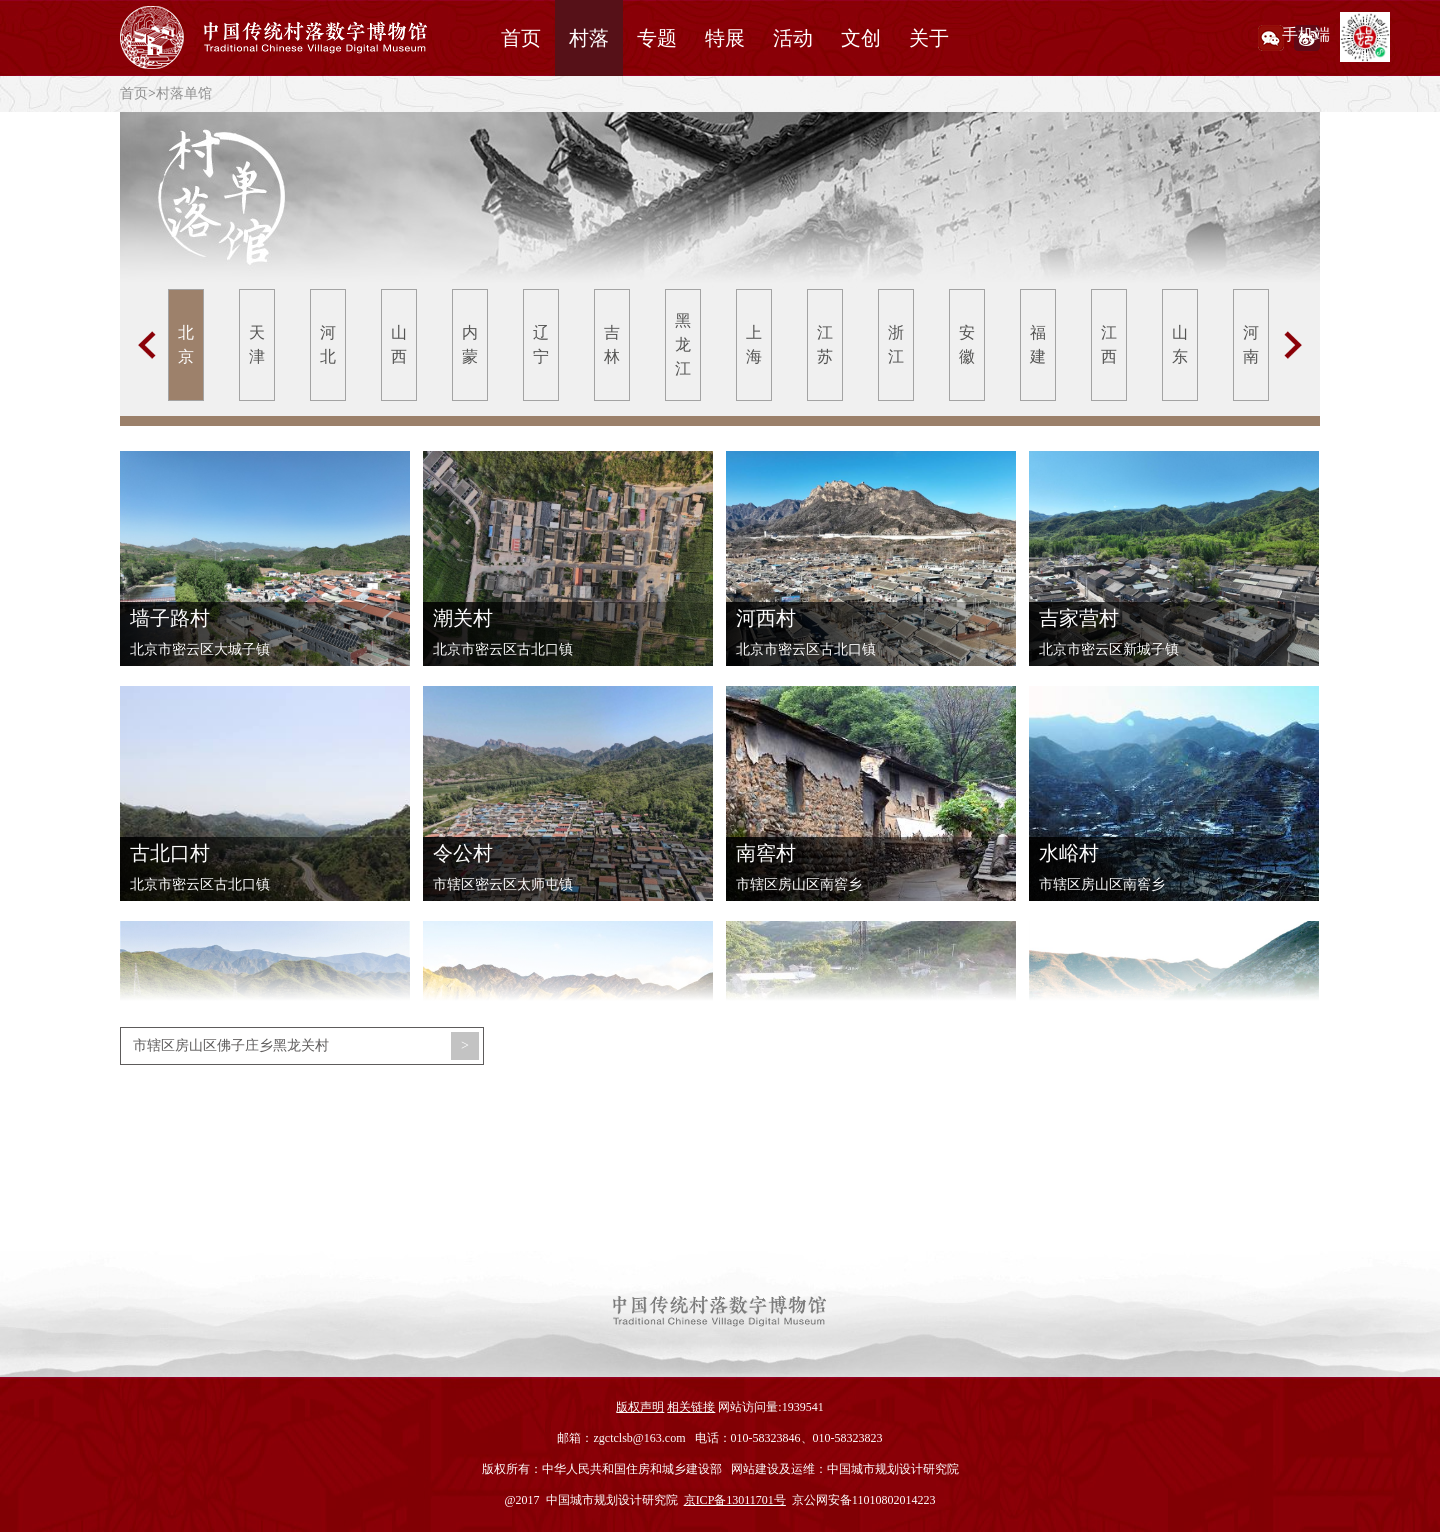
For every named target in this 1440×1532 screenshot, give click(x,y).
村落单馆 (184, 93)
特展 (725, 38)
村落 (589, 38)
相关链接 (691, 1407)
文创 (861, 38)
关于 (929, 38)
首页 (521, 38)
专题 (657, 38)
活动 (793, 38)
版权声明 (640, 1407)
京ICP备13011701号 (735, 1500)
